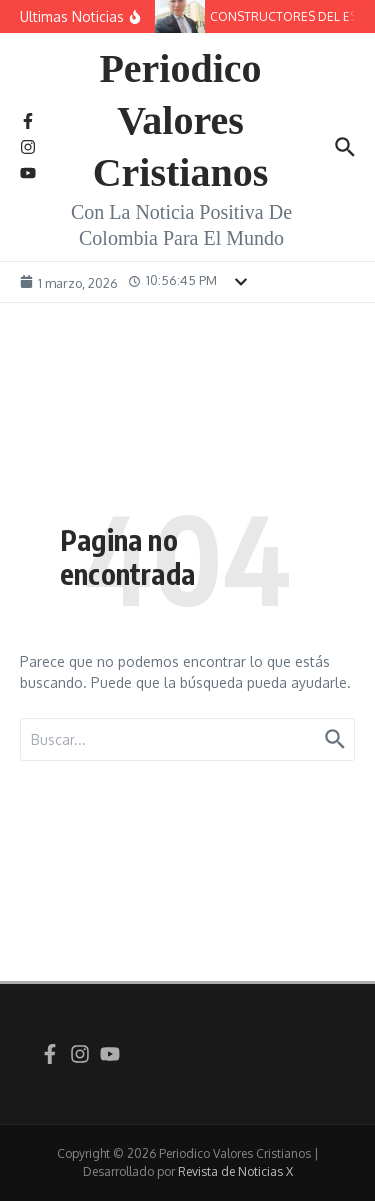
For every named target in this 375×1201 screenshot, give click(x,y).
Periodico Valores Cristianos (181, 120)
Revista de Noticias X (235, 1171)
